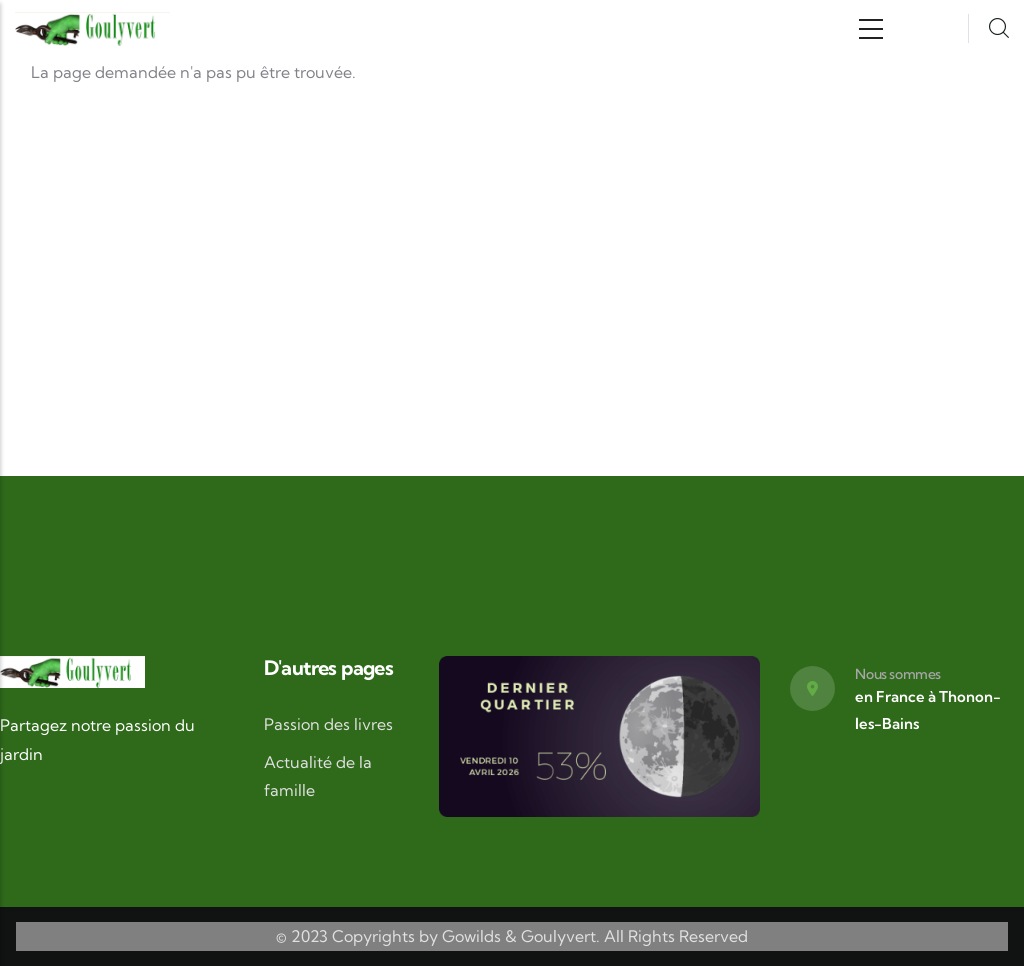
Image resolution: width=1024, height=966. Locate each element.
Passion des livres (328, 724)
